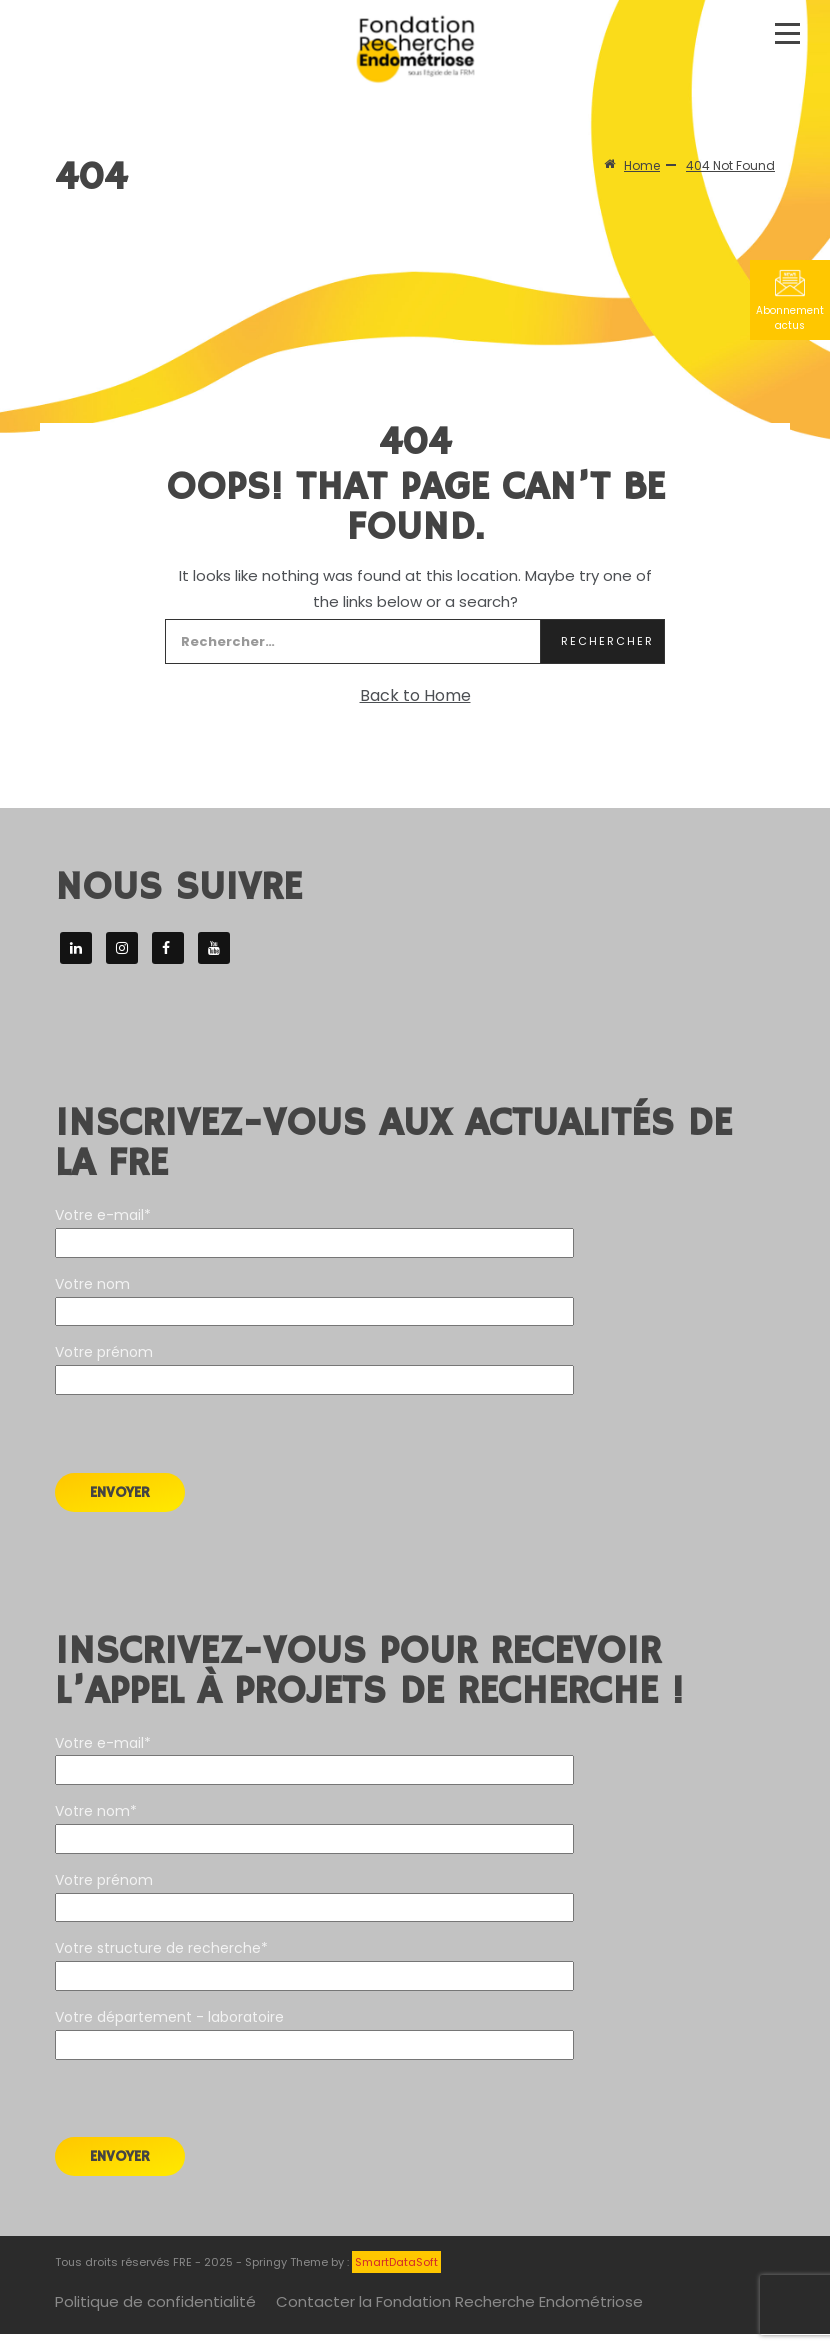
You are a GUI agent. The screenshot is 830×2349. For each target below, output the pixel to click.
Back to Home (415, 695)
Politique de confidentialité (155, 2301)
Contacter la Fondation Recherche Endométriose (459, 2301)
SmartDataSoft (396, 2262)
